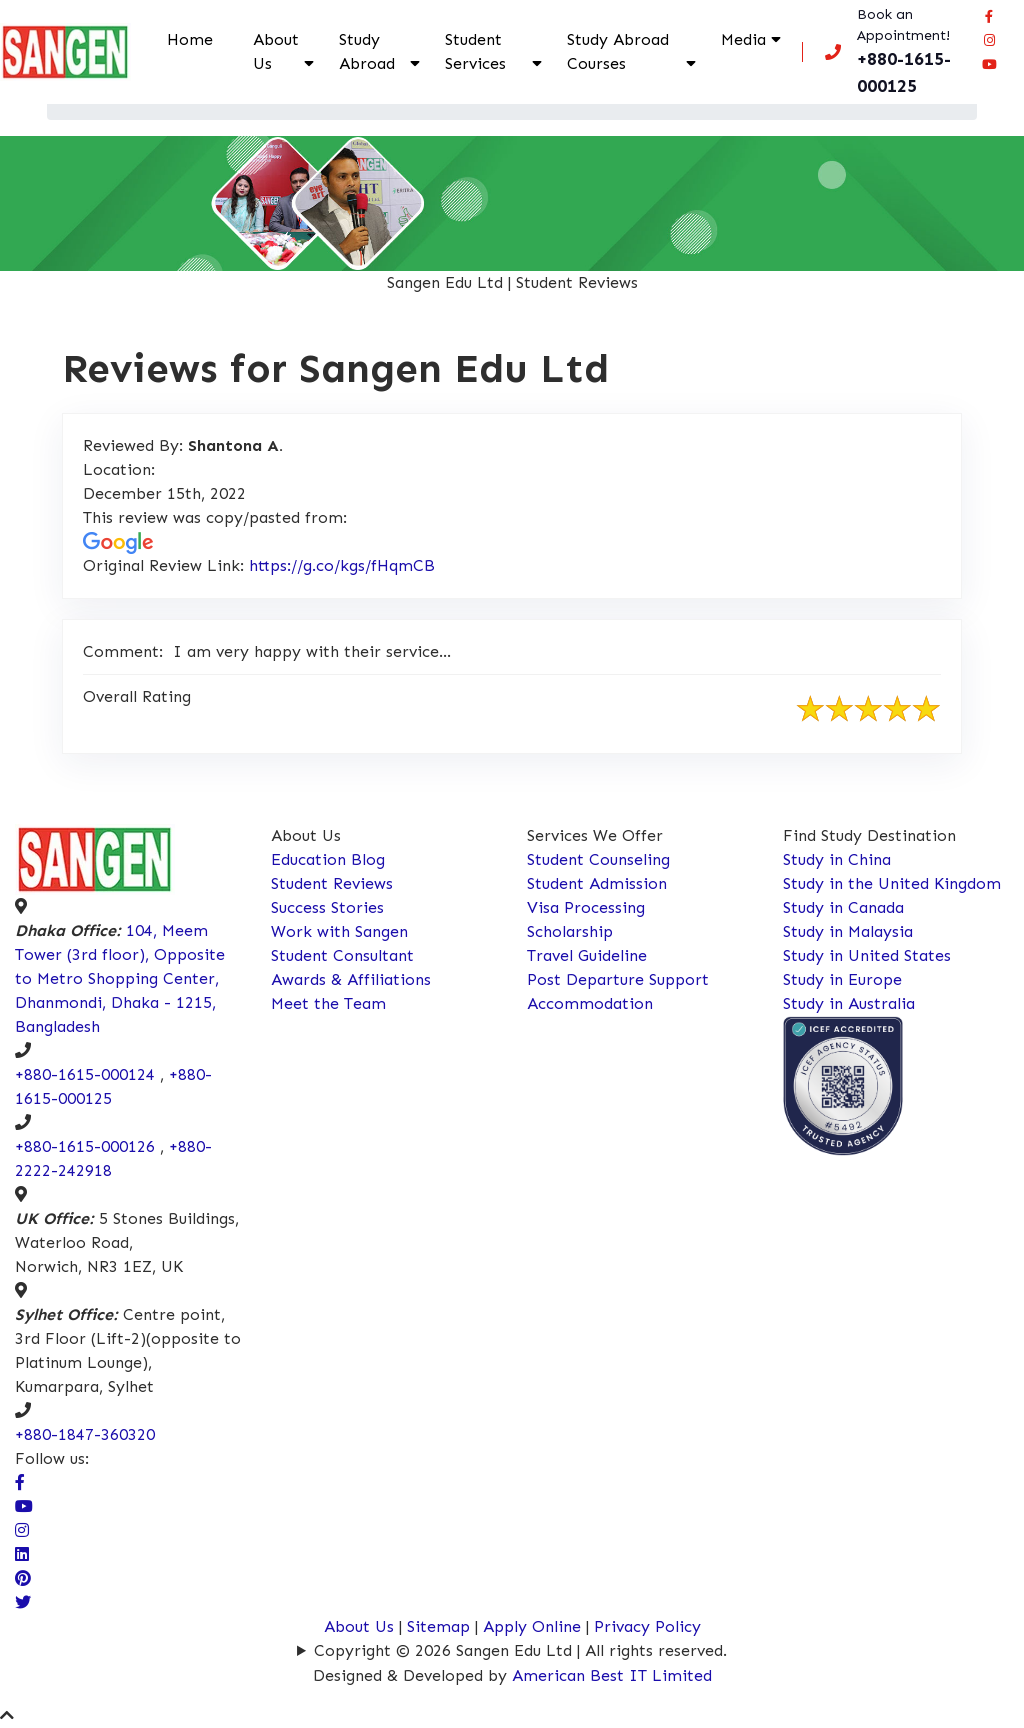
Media (743, 39)
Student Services (475, 51)
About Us (276, 51)
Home (190, 39)
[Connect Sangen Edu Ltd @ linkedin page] (22, 1554)
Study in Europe (842, 979)
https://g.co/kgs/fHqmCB (342, 565)
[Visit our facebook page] (989, 16)
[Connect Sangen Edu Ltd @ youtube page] (989, 64)
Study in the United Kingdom (892, 883)
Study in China (837, 859)
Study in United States (867, 955)
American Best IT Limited (612, 1675)
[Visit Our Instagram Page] (22, 1530)
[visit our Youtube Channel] (24, 1506)
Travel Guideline (587, 955)
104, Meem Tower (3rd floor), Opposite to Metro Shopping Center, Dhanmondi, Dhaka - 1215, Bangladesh (120, 978)
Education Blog (328, 859)
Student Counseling (598, 859)
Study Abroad (367, 51)
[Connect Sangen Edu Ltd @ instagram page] (989, 40)
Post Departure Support (618, 979)
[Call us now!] (893, 52)
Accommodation (590, 1003)
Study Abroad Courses (618, 51)
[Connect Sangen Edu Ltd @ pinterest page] (23, 1578)
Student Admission (597, 883)
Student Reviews (332, 883)
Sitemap (438, 1626)
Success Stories (327, 907)
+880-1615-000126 (85, 1146)
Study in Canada (843, 907)
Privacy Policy (647, 1626)
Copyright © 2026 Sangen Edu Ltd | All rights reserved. (520, 1650)
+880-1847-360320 (85, 1434)
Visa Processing (586, 907)
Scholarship (570, 931)
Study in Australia (849, 1003)
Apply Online (534, 1626)
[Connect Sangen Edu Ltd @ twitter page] (23, 1602)
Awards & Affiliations (351, 979)
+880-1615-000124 (85, 1074)
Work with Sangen (339, 931)
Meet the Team (328, 1003)
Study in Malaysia (848, 931)
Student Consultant (342, 955)
